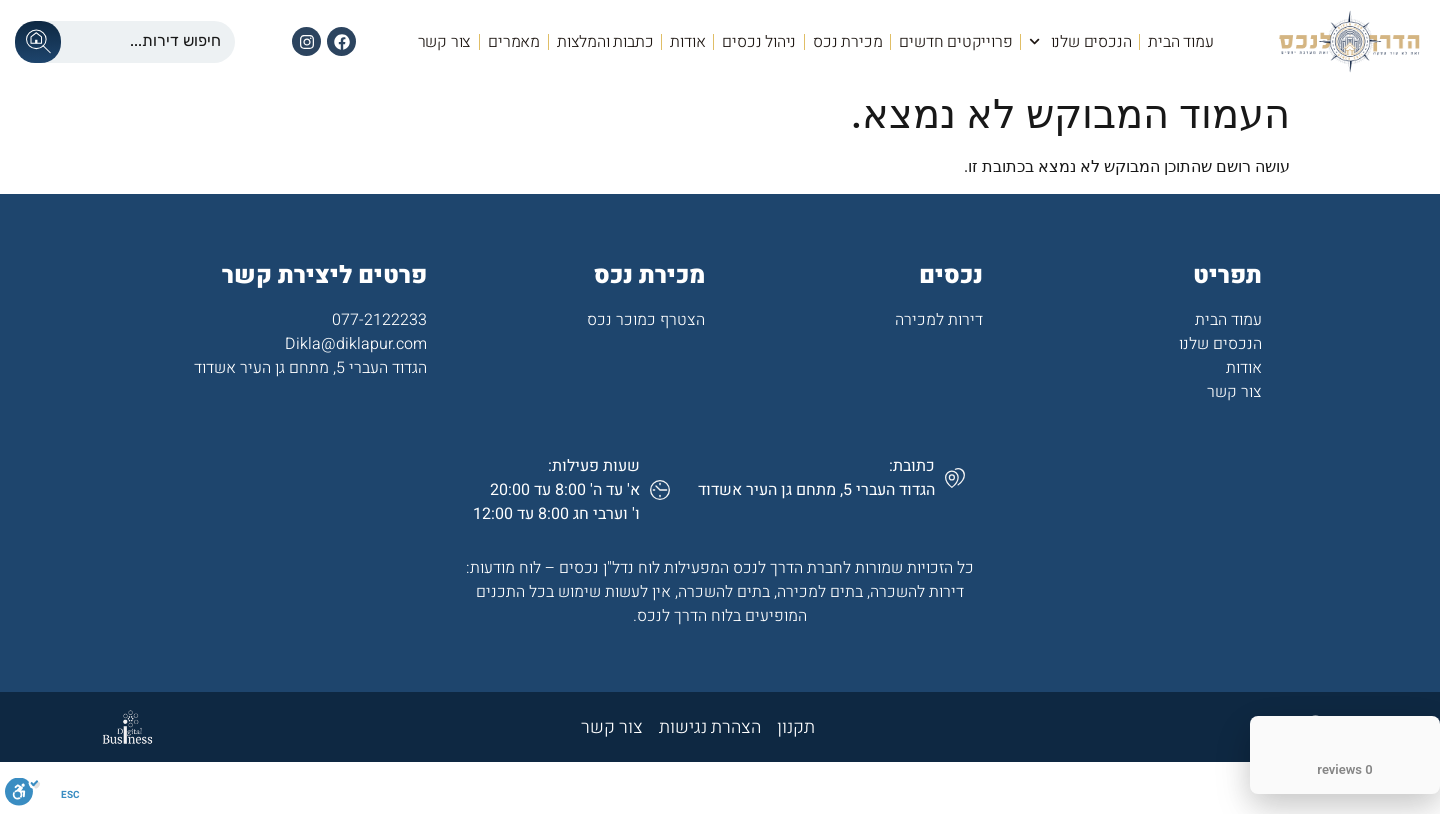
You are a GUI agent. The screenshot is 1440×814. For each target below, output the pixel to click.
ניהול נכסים (759, 42)
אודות (687, 42)
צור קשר (445, 42)
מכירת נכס (847, 42)
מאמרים (514, 42)
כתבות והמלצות (605, 42)
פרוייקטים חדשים (955, 42)
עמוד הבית (1180, 42)
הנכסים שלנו (1080, 41)
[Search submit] (38, 42)
